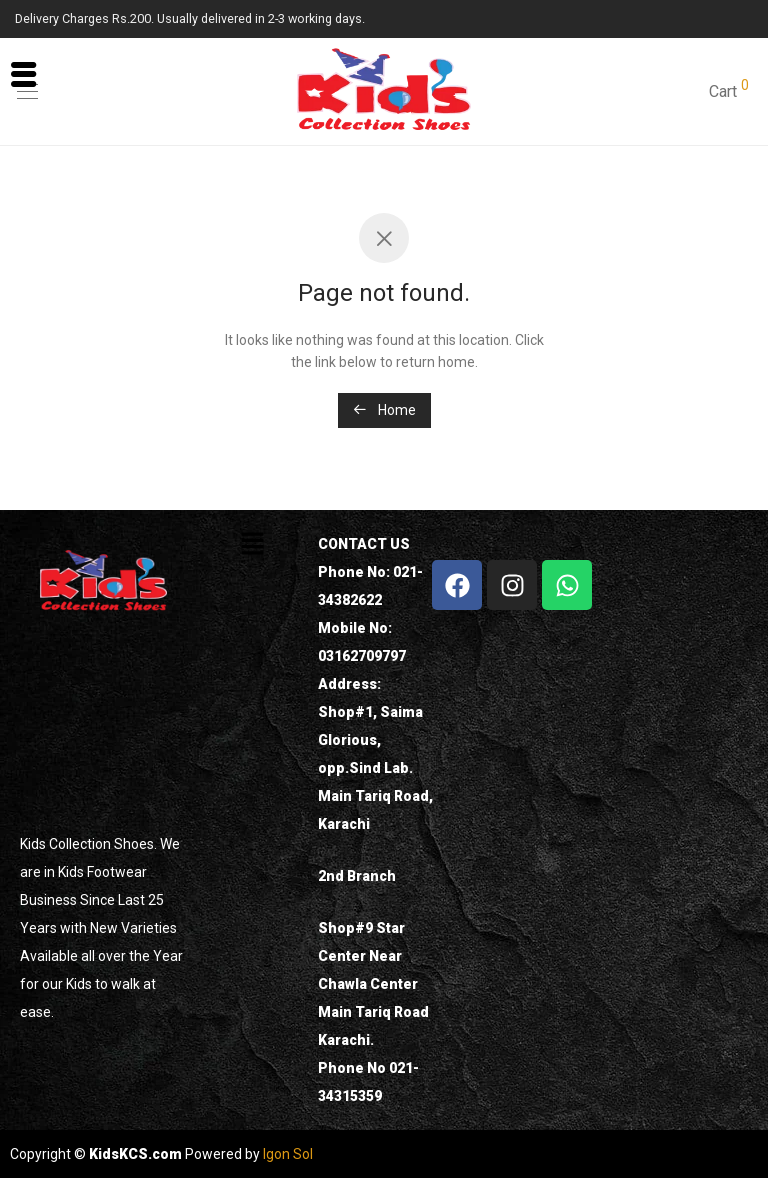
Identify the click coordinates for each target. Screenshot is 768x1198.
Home (384, 410)
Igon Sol (288, 1154)
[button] (252, 545)
